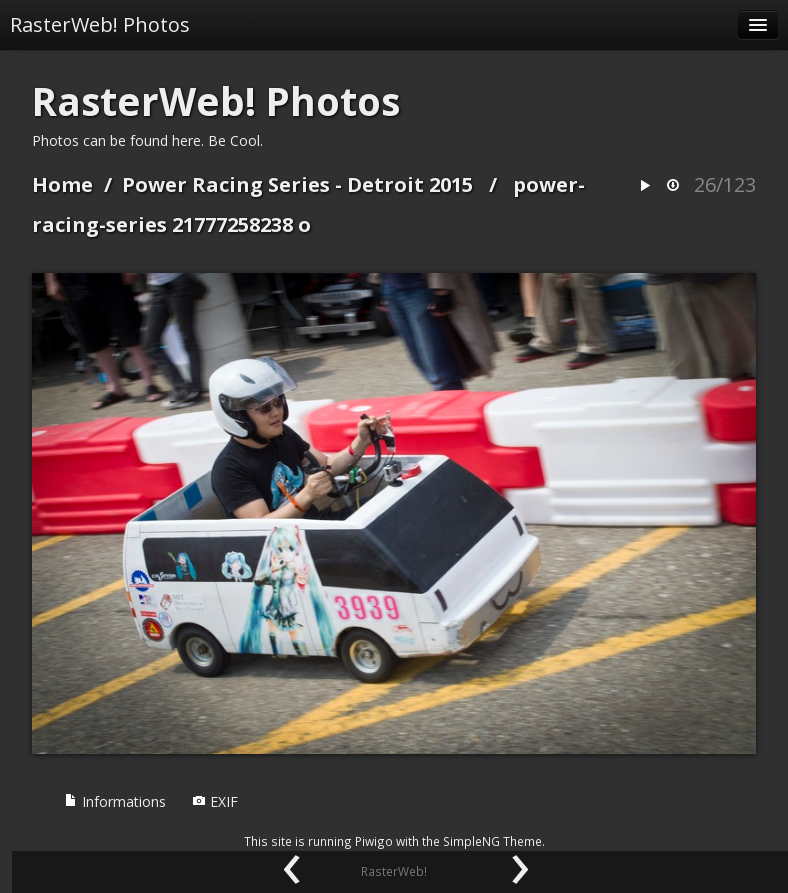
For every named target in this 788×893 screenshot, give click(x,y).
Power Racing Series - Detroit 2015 (297, 184)
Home (62, 184)
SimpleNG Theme (492, 841)
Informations (115, 801)
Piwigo (374, 841)
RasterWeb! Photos (100, 24)
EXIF (215, 801)
